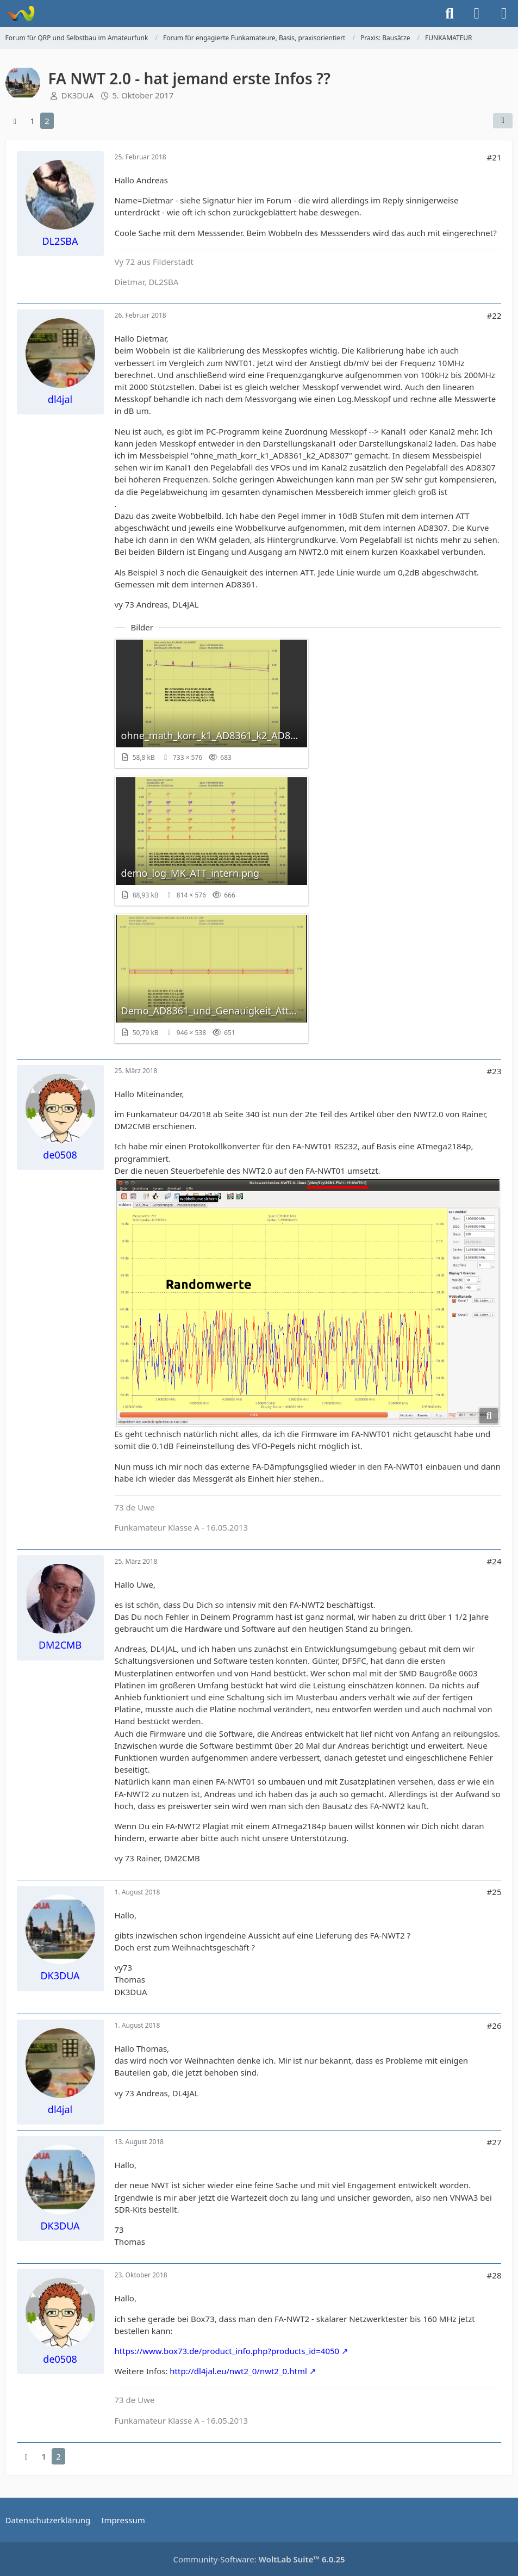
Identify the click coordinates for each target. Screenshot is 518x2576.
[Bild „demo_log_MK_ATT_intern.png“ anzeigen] (211, 841)
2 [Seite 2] (47, 120)
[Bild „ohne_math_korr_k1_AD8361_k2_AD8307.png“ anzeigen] (211, 703)
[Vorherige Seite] (15, 121)
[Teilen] (503, 120)
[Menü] (504, 13)
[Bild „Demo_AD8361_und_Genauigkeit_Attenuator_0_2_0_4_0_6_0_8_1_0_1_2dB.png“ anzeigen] (211, 978)
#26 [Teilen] (494, 2025)
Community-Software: (259, 2559)
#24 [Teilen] (494, 1561)
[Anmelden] (477, 13)
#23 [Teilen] (494, 1071)
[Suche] (449, 13)
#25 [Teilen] (494, 1891)
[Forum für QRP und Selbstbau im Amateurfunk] (20, 13)
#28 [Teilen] (494, 2275)
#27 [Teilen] (494, 2142)
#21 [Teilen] (494, 157)
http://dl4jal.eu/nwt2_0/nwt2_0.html (238, 2371)
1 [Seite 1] (32, 120)
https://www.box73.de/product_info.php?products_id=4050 (227, 2350)
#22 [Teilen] (494, 315)
